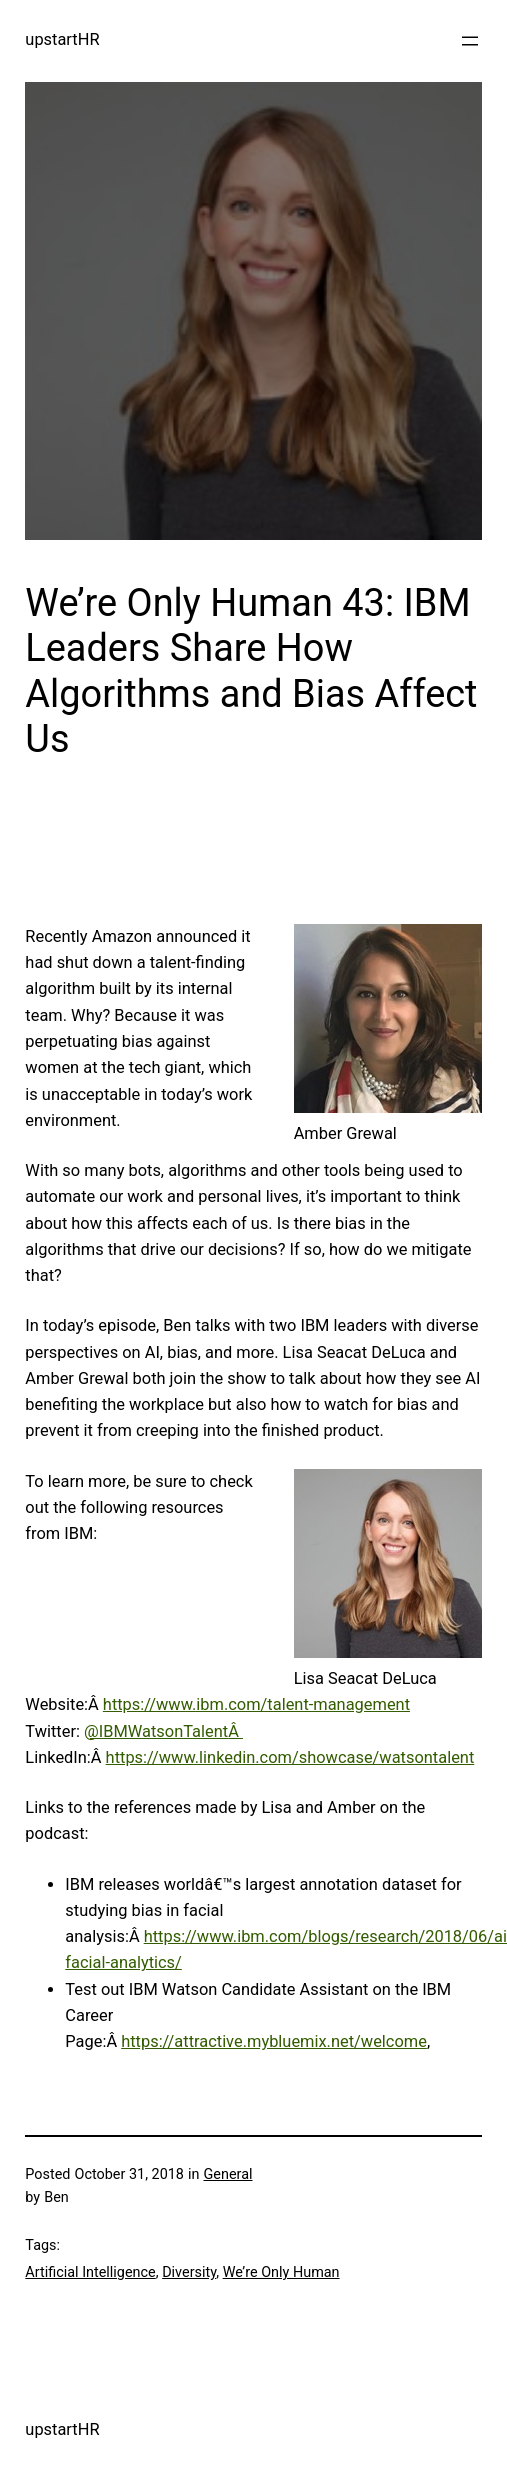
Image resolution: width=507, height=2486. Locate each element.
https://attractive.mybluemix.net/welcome (274, 2041)
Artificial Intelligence (90, 2272)
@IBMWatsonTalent (156, 1731)
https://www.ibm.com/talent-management (256, 1704)
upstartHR (62, 39)
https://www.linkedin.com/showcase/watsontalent (290, 1757)
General (228, 2174)
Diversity (189, 2272)
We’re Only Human (281, 2272)
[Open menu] (470, 41)
